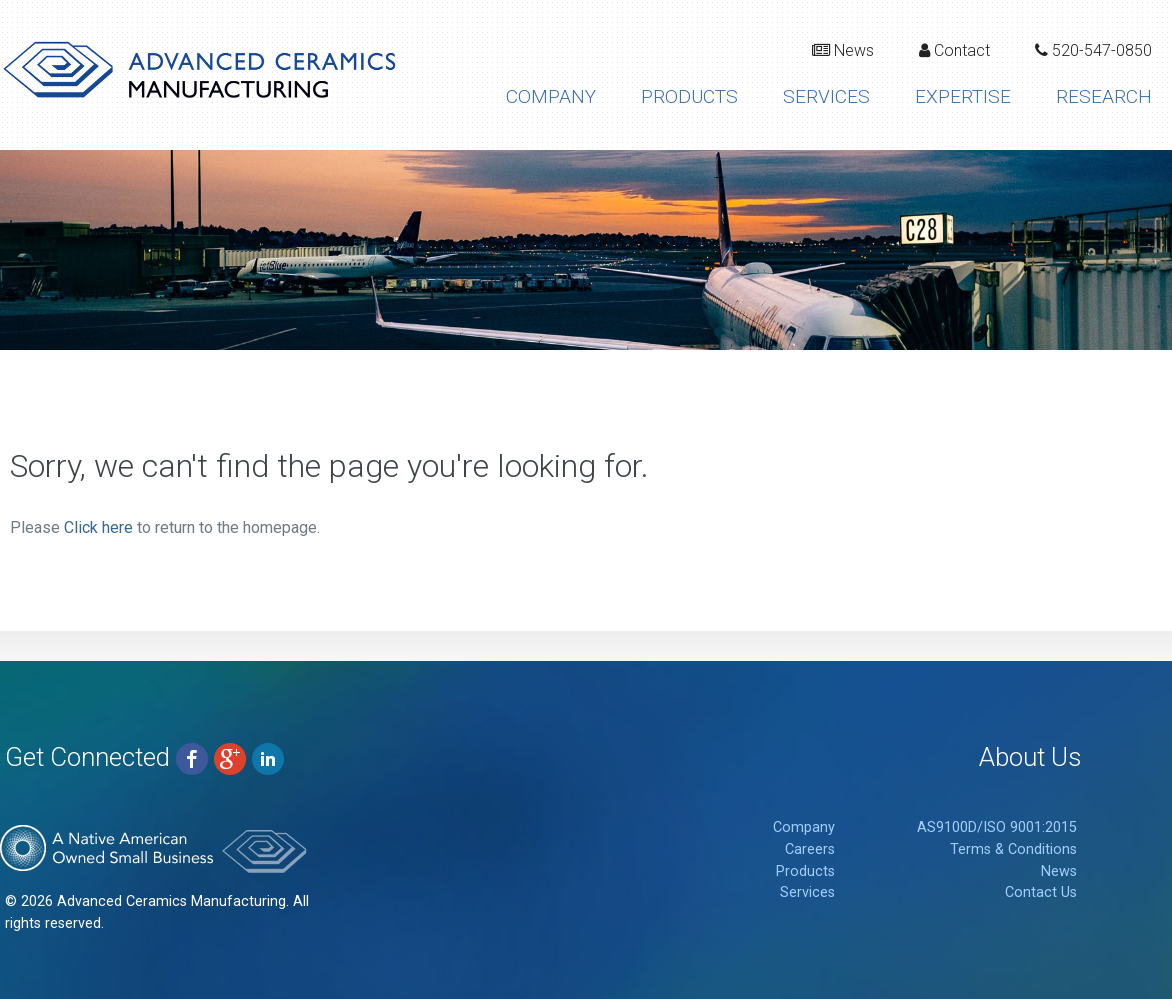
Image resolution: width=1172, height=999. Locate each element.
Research (1104, 96)
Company (551, 96)
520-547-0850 (1093, 50)
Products (689, 96)
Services (826, 96)
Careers (810, 849)
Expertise (963, 96)
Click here (98, 527)
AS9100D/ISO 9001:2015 (997, 827)
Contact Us (1041, 892)
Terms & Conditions (1013, 849)
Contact (954, 50)
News (843, 50)
